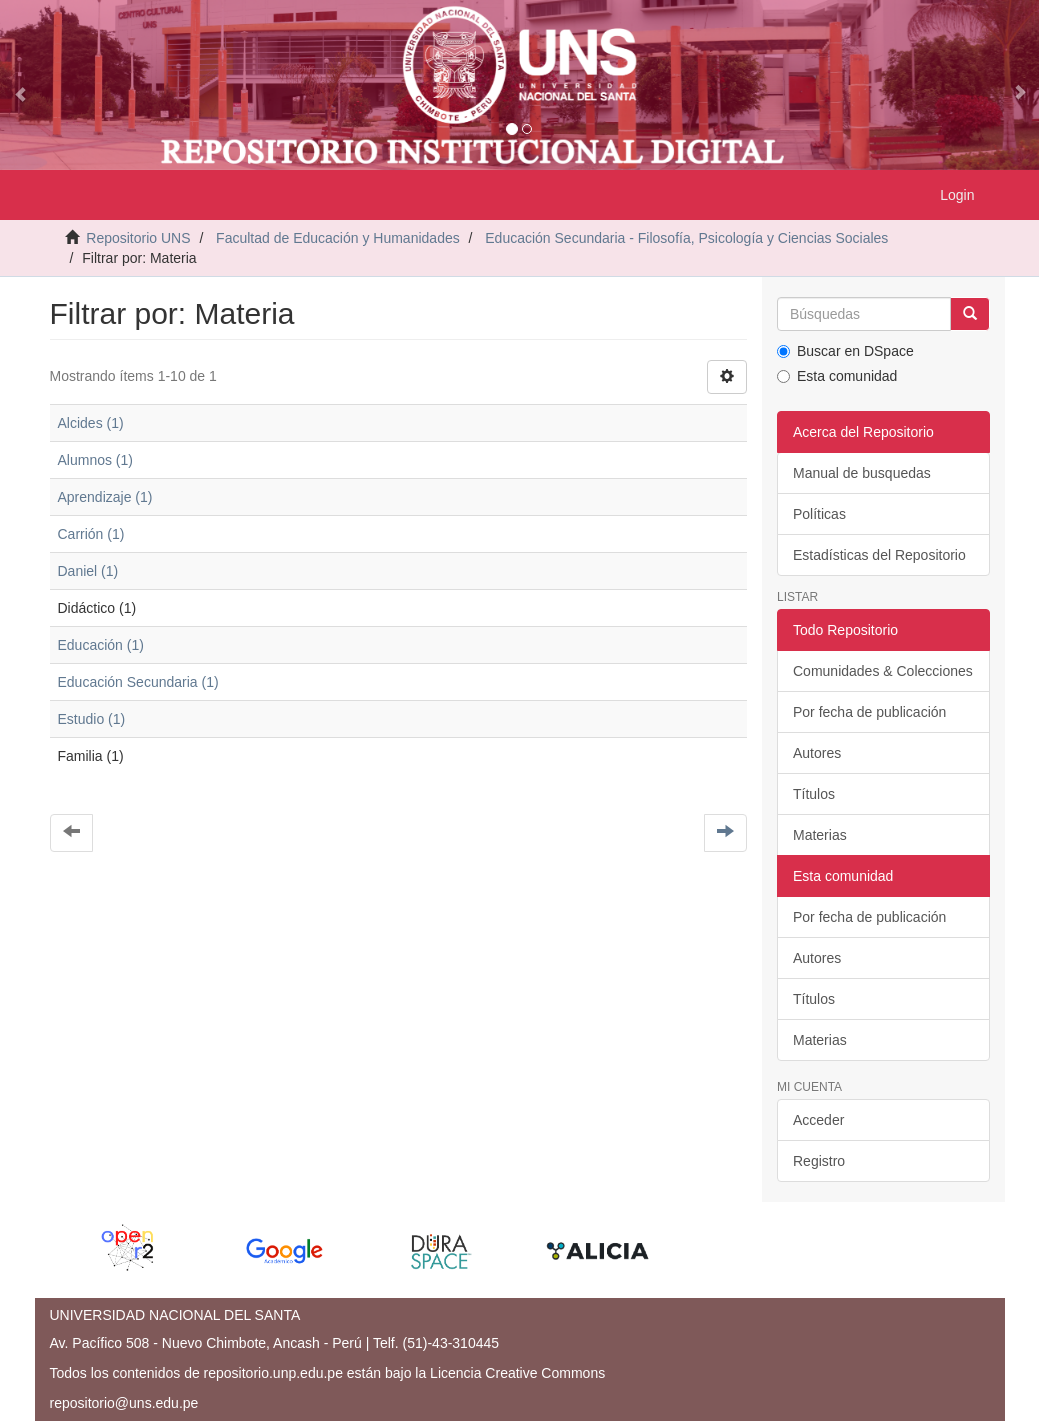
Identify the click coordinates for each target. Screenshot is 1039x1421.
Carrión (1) (91, 534)
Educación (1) (101, 645)
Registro (819, 1161)
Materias (820, 835)
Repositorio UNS (138, 238)
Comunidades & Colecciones (883, 671)
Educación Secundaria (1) (138, 682)
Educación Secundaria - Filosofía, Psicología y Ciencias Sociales (686, 238)
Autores (817, 753)
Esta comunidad (837, 376)
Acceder (818, 1120)
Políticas (819, 514)
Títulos (814, 794)
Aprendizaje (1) (105, 497)
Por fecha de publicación (869, 712)
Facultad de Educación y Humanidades (338, 238)
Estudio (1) (92, 719)
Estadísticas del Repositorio (879, 555)
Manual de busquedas (862, 473)
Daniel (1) (88, 571)
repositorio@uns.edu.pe (124, 1403)
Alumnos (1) (95, 460)
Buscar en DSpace (845, 351)
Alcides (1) (91, 423)
